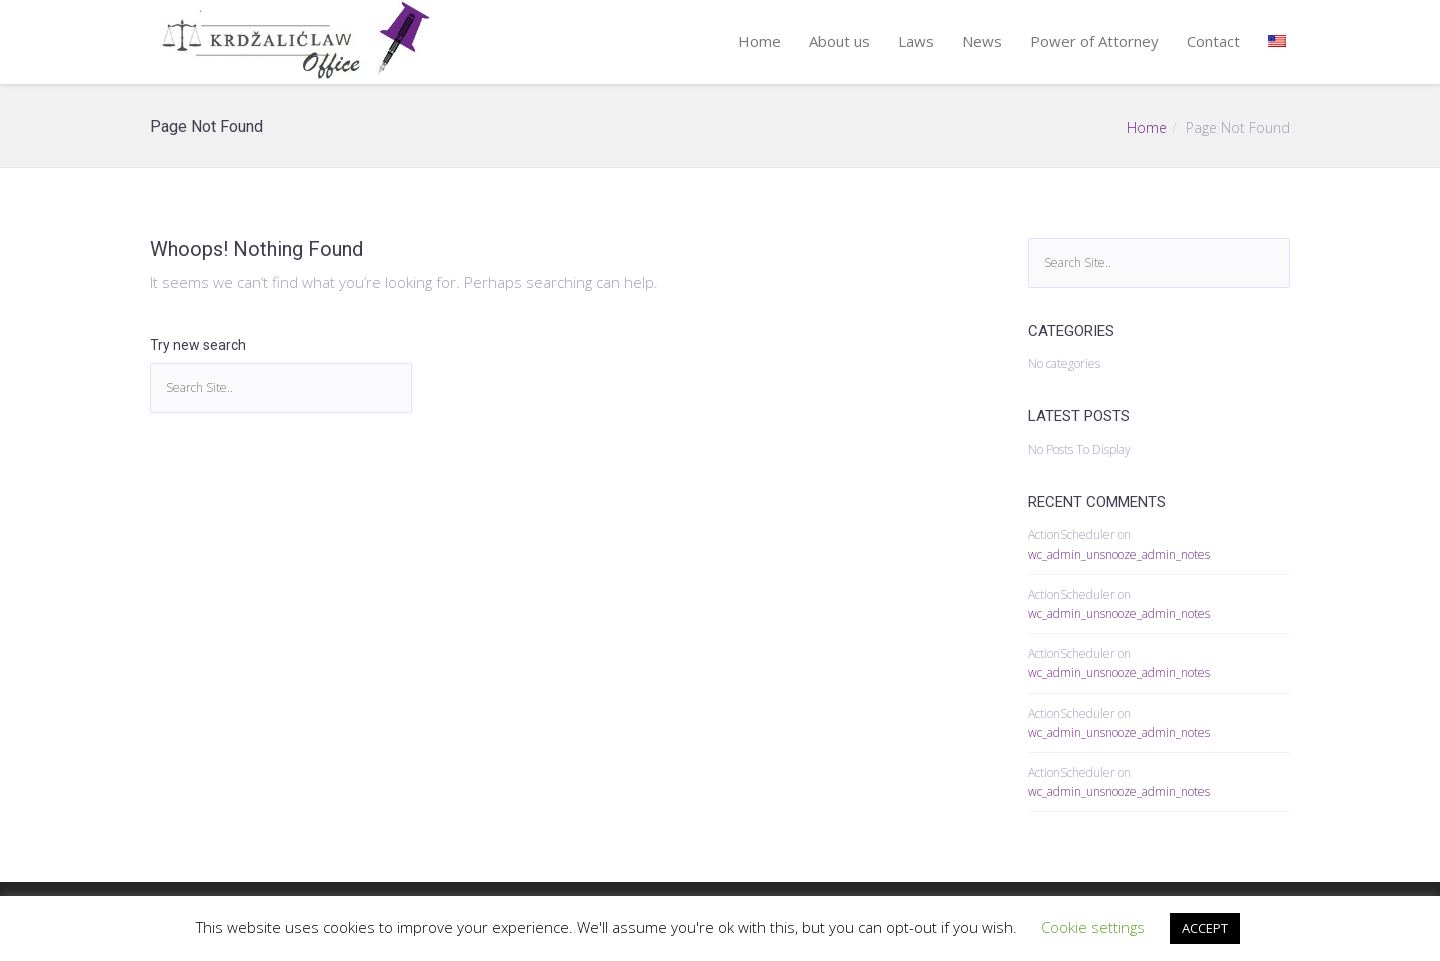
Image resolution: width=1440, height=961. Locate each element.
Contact (1213, 41)
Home (759, 41)
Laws (916, 41)
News (982, 41)
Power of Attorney (1094, 41)
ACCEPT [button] (1205, 928)
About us (839, 41)
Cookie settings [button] (1093, 927)
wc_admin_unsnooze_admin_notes (1119, 554)
